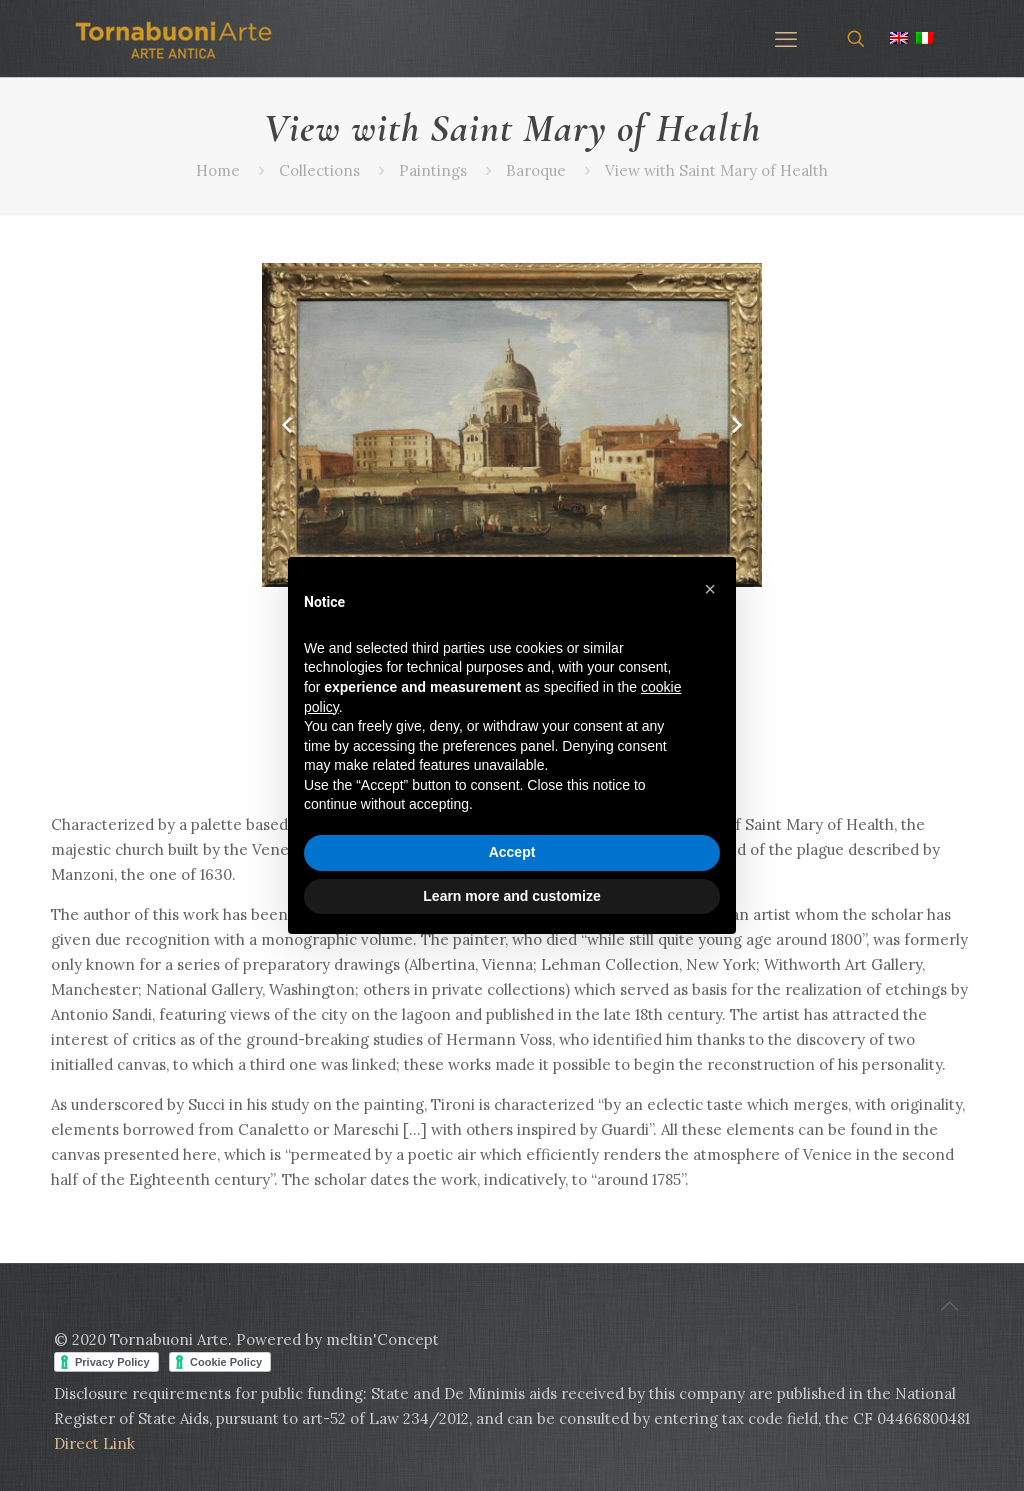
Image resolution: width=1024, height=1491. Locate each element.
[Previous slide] (287, 425)
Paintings (433, 170)
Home (218, 170)
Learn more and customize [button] (511, 896)
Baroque (536, 170)
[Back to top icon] (949, 1306)
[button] (710, 589)
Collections (319, 170)
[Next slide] (737, 425)
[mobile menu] (786, 39)
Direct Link (94, 1443)
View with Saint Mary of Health (716, 170)
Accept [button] (512, 852)
